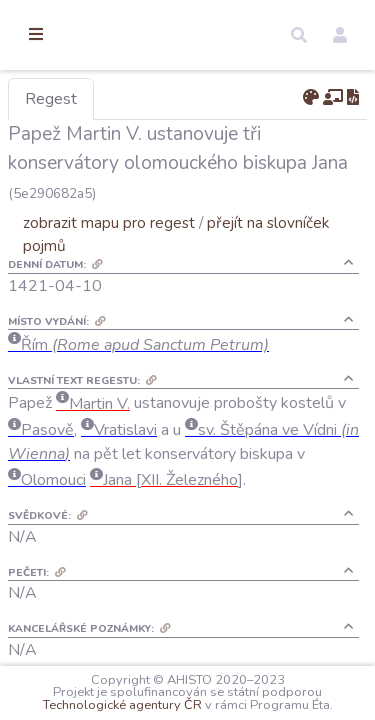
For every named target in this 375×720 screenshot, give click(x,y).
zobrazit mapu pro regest (213, 251)
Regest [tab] (155, 99)
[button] (299, 35)
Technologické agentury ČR (271, 692)
